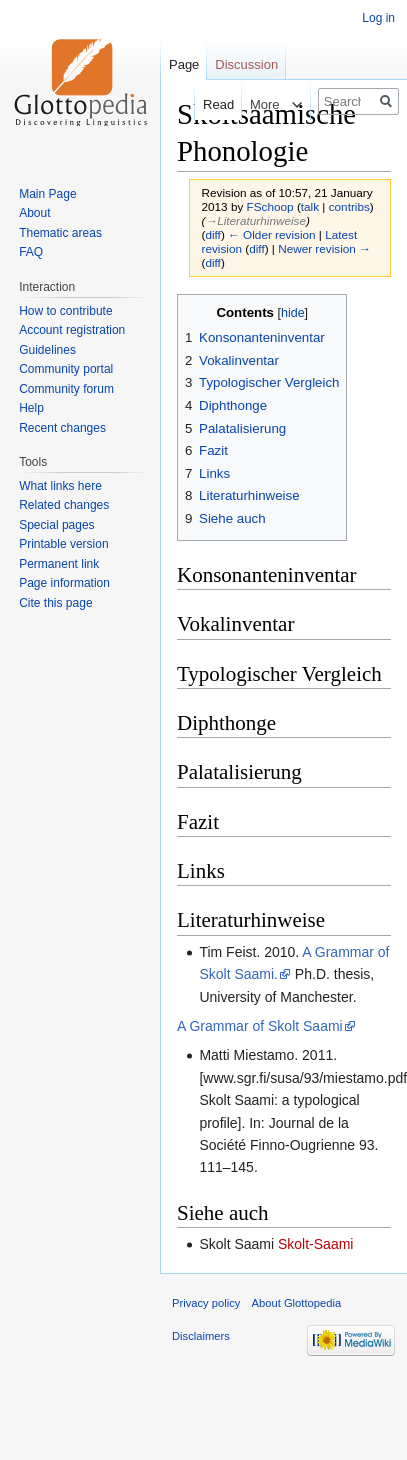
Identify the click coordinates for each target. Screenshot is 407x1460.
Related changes (64, 505)
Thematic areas (60, 233)
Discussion (246, 64)
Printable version (63, 544)
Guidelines (47, 350)
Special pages (56, 525)
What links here (60, 486)
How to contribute (65, 311)
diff (212, 234)
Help (31, 408)
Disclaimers (201, 1336)
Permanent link (59, 564)
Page (184, 64)
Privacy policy (206, 1303)
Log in (378, 18)
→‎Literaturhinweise (255, 220)
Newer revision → (324, 248)
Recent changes (62, 428)
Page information (64, 583)
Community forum (66, 389)
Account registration (72, 330)
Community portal (66, 369)
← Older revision (272, 234)
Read (208, 104)
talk (310, 206)
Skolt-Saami (315, 1244)
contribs (349, 206)
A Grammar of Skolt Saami (260, 1026)
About (34, 213)
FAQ (31, 252)
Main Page (47, 194)
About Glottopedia (297, 1303)
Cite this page (55, 603)
